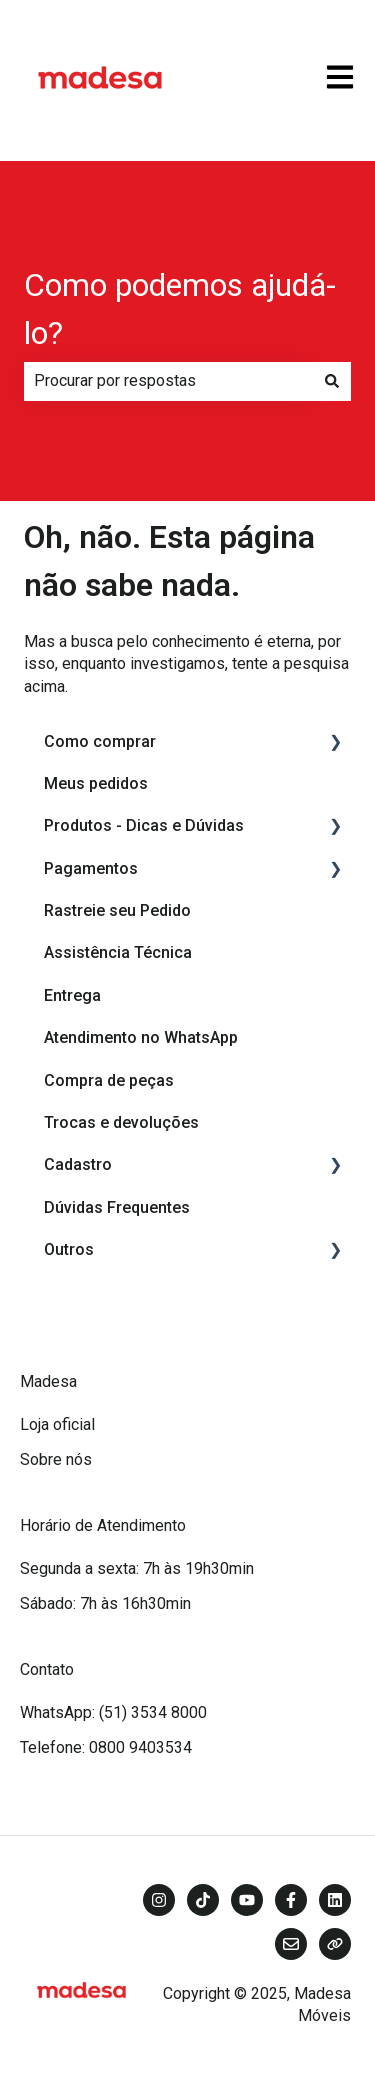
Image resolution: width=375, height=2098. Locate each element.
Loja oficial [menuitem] (57, 1424)
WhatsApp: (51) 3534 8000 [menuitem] (113, 1712)
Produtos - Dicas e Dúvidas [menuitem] (144, 825)
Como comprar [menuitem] (100, 741)
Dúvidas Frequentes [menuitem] (117, 1207)
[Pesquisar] (332, 381)
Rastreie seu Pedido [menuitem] (117, 910)
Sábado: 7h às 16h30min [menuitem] (105, 1603)
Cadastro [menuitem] (78, 1164)
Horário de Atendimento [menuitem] (103, 1525)
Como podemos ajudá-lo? (180, 309)
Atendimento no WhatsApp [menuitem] (141, 1037)
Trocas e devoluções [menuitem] (121, 1122)
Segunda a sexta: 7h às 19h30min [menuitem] (137, 1568)
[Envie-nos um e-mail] (291, 1944)
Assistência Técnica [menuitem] (118, 952)
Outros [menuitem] (69, 1249)
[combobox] (168, 381)
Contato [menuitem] (47, 1669)
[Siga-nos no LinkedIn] (335, 1900)
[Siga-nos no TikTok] (203, 1900)
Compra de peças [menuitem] (109, 1080)
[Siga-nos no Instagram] (159, 1900)
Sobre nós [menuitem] (56, 1459)
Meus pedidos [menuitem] (96, 783)
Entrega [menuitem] (72, 995)
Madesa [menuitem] (48, 1381)
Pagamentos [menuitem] (91, 868)
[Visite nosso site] (335, 1944)
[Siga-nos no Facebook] (291, 1900)
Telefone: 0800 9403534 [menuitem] (106, 1747)
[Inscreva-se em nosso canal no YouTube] (247, 1900)
